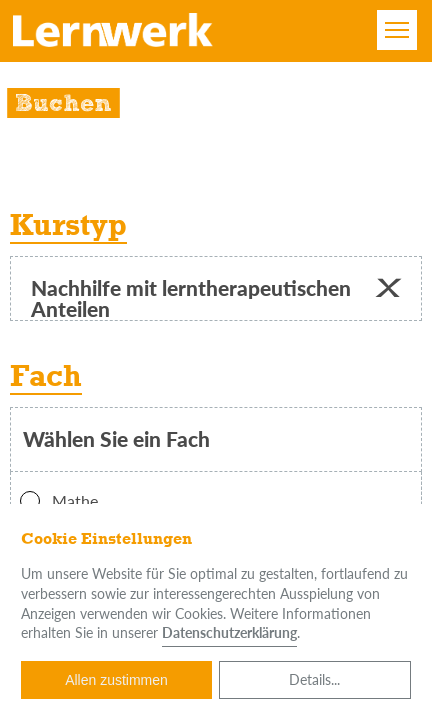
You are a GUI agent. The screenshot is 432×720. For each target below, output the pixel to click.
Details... (314, 679)
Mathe (59, 501)
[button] (388, 288)
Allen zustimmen (116, 680)
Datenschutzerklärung (229, 632)
